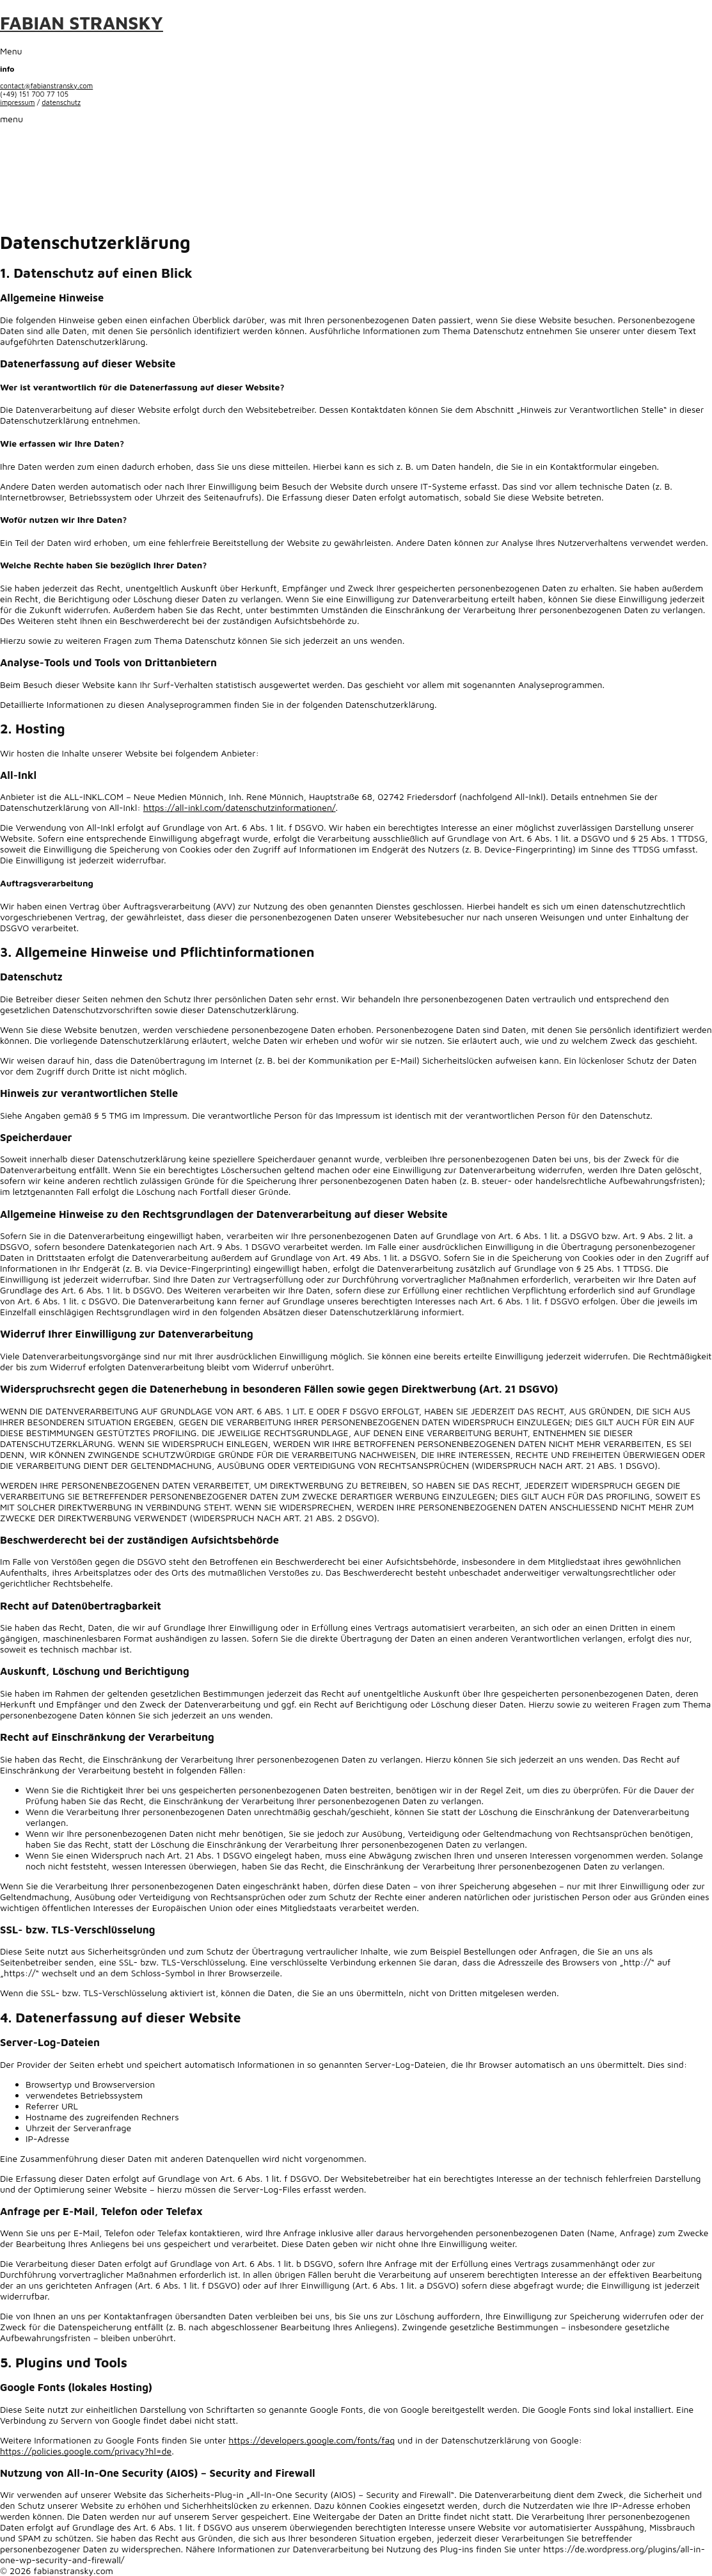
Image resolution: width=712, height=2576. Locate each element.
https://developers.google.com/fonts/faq (311, 2440)
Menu (11, 50)
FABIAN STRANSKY (81, 22)
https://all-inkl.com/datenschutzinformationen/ (239, 807)
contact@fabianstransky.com (46, 85)
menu (11, 118)
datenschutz (61, 102)
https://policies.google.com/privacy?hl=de (85, 2450)
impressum (17, 102)
